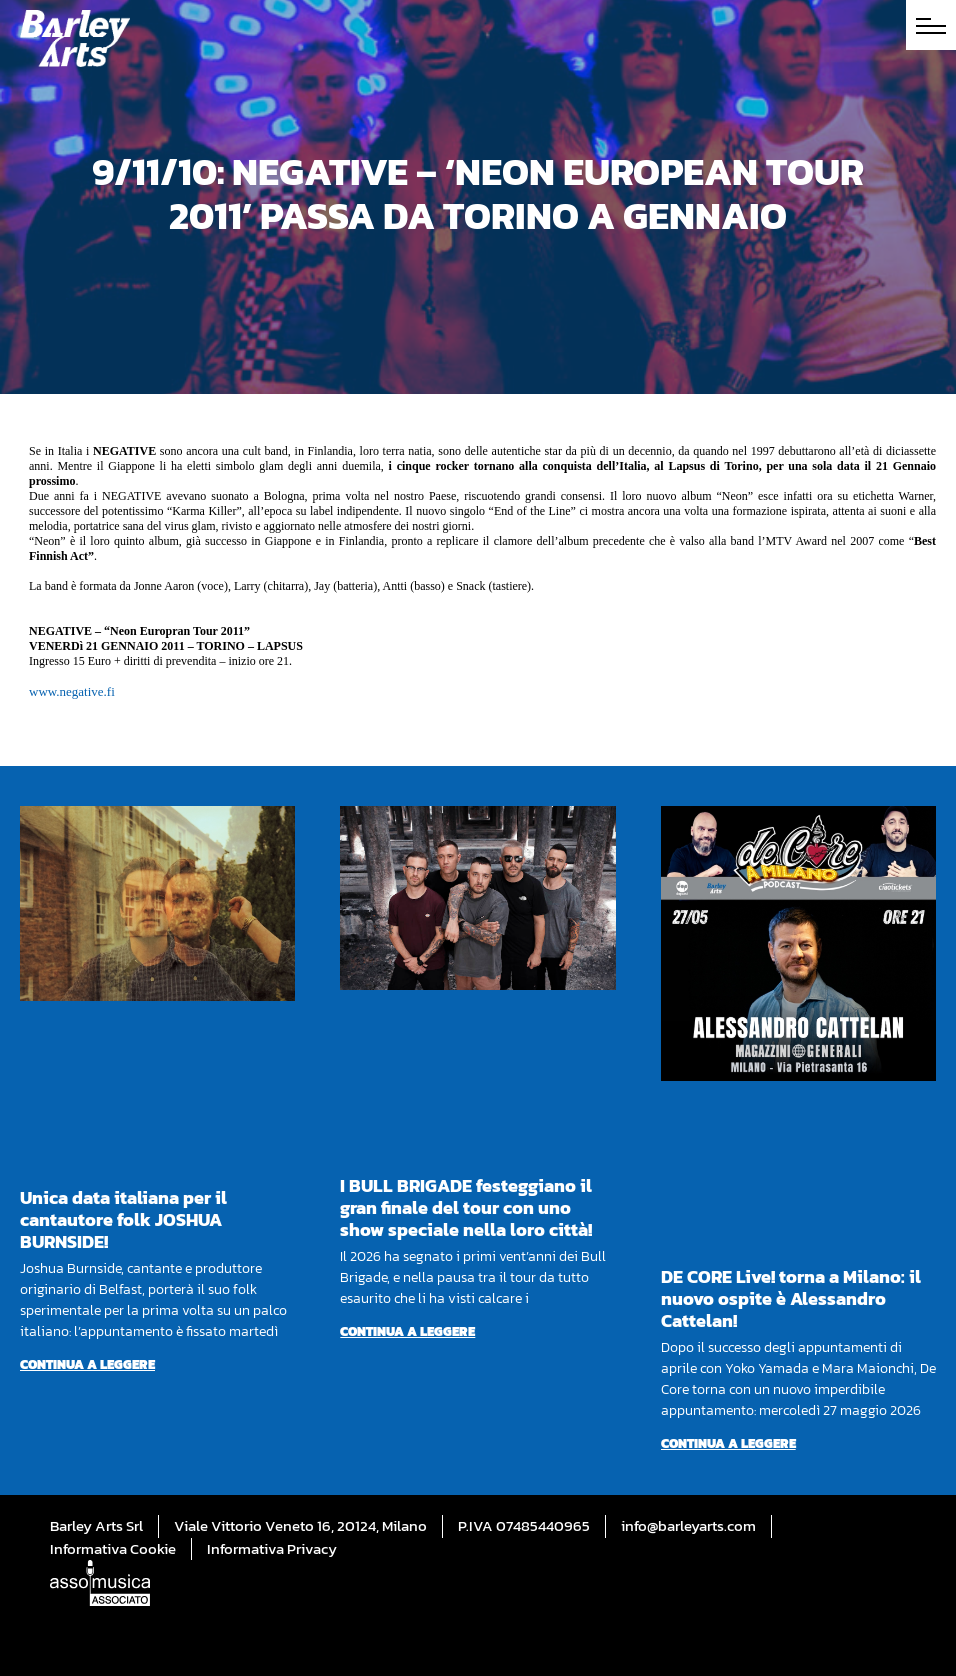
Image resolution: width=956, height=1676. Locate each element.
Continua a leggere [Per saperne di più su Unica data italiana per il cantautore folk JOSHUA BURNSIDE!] (87, 1364)
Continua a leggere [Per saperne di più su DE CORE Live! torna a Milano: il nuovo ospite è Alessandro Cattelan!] (728, 1443)
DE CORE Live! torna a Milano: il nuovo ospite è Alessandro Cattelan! (791, 1298)
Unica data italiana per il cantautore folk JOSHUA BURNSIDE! (123, 1219)
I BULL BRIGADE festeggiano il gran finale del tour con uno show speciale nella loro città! (466, 1207)
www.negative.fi (72, 691)
